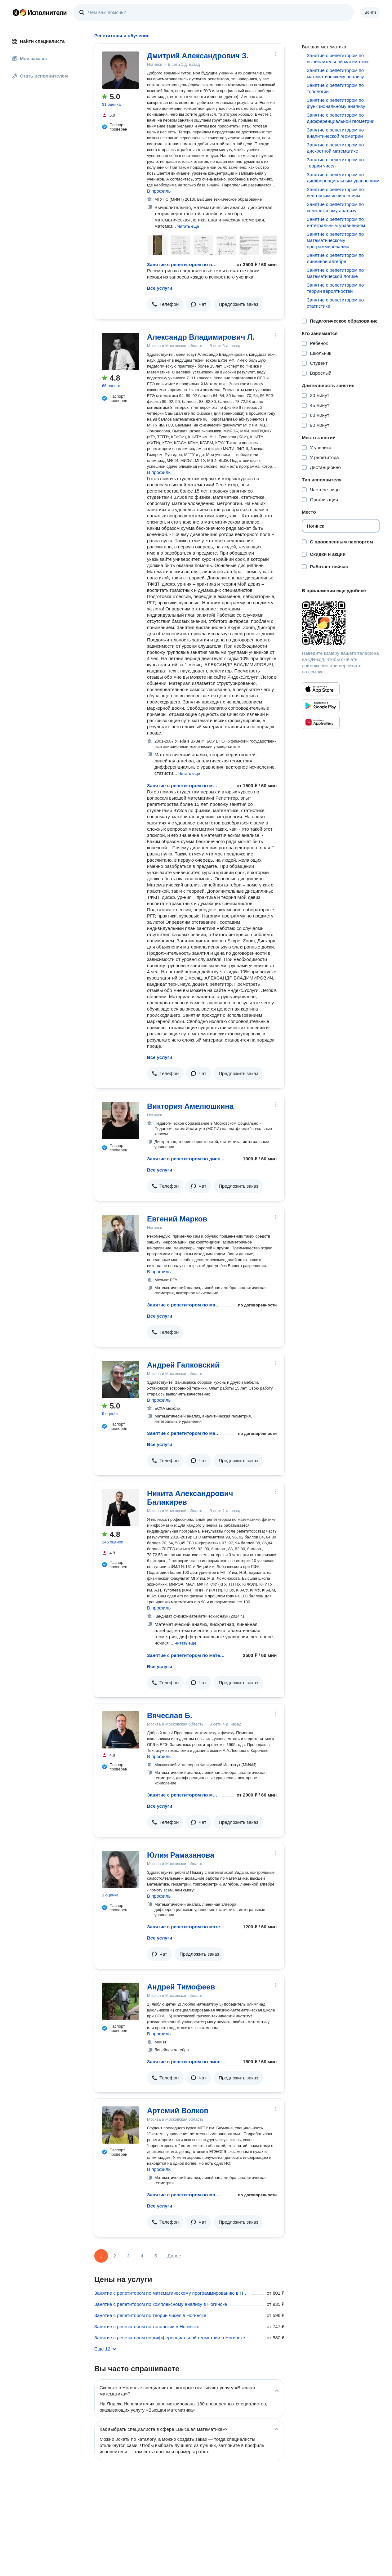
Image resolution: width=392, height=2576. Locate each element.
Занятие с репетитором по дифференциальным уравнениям (343, 177)
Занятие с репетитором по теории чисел (335, 162)
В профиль (159, 191)
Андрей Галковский (183, 1365)
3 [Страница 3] (128, 2255)
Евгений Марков (177, 1219)
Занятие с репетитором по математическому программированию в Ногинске (171, 2293)
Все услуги (159, 288)
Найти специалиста (38, 41)
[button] (188, 226)
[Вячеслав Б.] (120, 1729)
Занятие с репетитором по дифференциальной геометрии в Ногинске (169, 2337)
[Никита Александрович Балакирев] (120, 1507)
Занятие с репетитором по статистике (335, 303)
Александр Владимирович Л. (201, 337)
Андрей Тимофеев (181, 1987)
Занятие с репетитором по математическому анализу (183, 785)
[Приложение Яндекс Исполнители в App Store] (321, 688)
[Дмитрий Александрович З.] (120, 70)
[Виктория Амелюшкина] (120, 1120)
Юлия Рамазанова (180, 1855)
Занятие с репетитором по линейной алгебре (186, 2061)
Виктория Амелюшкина (190, 1106)
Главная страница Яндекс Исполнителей (39, 12)
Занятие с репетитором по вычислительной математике (183, 264)
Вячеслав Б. (169, 1715)
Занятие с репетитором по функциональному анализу (336, 103)
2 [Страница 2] (115, 2255)
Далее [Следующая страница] (174, 2255)
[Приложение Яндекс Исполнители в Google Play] (321, 705)
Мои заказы (29, 58)
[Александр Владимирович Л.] (120, 351)
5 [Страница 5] (155, 2255)
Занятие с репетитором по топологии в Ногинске (146, 2326)
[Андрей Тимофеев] (120, 2001)
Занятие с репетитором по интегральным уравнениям (336, 222)
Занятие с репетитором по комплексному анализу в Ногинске (160, 2304)
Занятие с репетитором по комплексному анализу (335, 207)
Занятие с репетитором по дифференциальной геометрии (340, 118)
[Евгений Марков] (120, 1233)
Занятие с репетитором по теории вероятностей (335, 288)
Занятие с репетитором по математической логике (335, 273)
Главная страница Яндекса (15, 12)
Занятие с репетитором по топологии (335, 88)
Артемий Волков (177, 2110)
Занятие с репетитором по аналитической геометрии (335, 133)
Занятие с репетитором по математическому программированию (335, 240)
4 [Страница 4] (142, 2255)
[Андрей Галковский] (120, 1379)
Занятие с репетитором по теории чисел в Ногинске (150, 2315)
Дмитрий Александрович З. (197, 55)
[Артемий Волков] (120, 2125)
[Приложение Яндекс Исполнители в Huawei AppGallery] (321, 722)
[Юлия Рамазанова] (120, 1869)
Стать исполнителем (40, 75)
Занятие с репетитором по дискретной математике (186, 1158)
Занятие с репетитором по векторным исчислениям (335, 192)
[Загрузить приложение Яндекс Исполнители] (341, 623)
